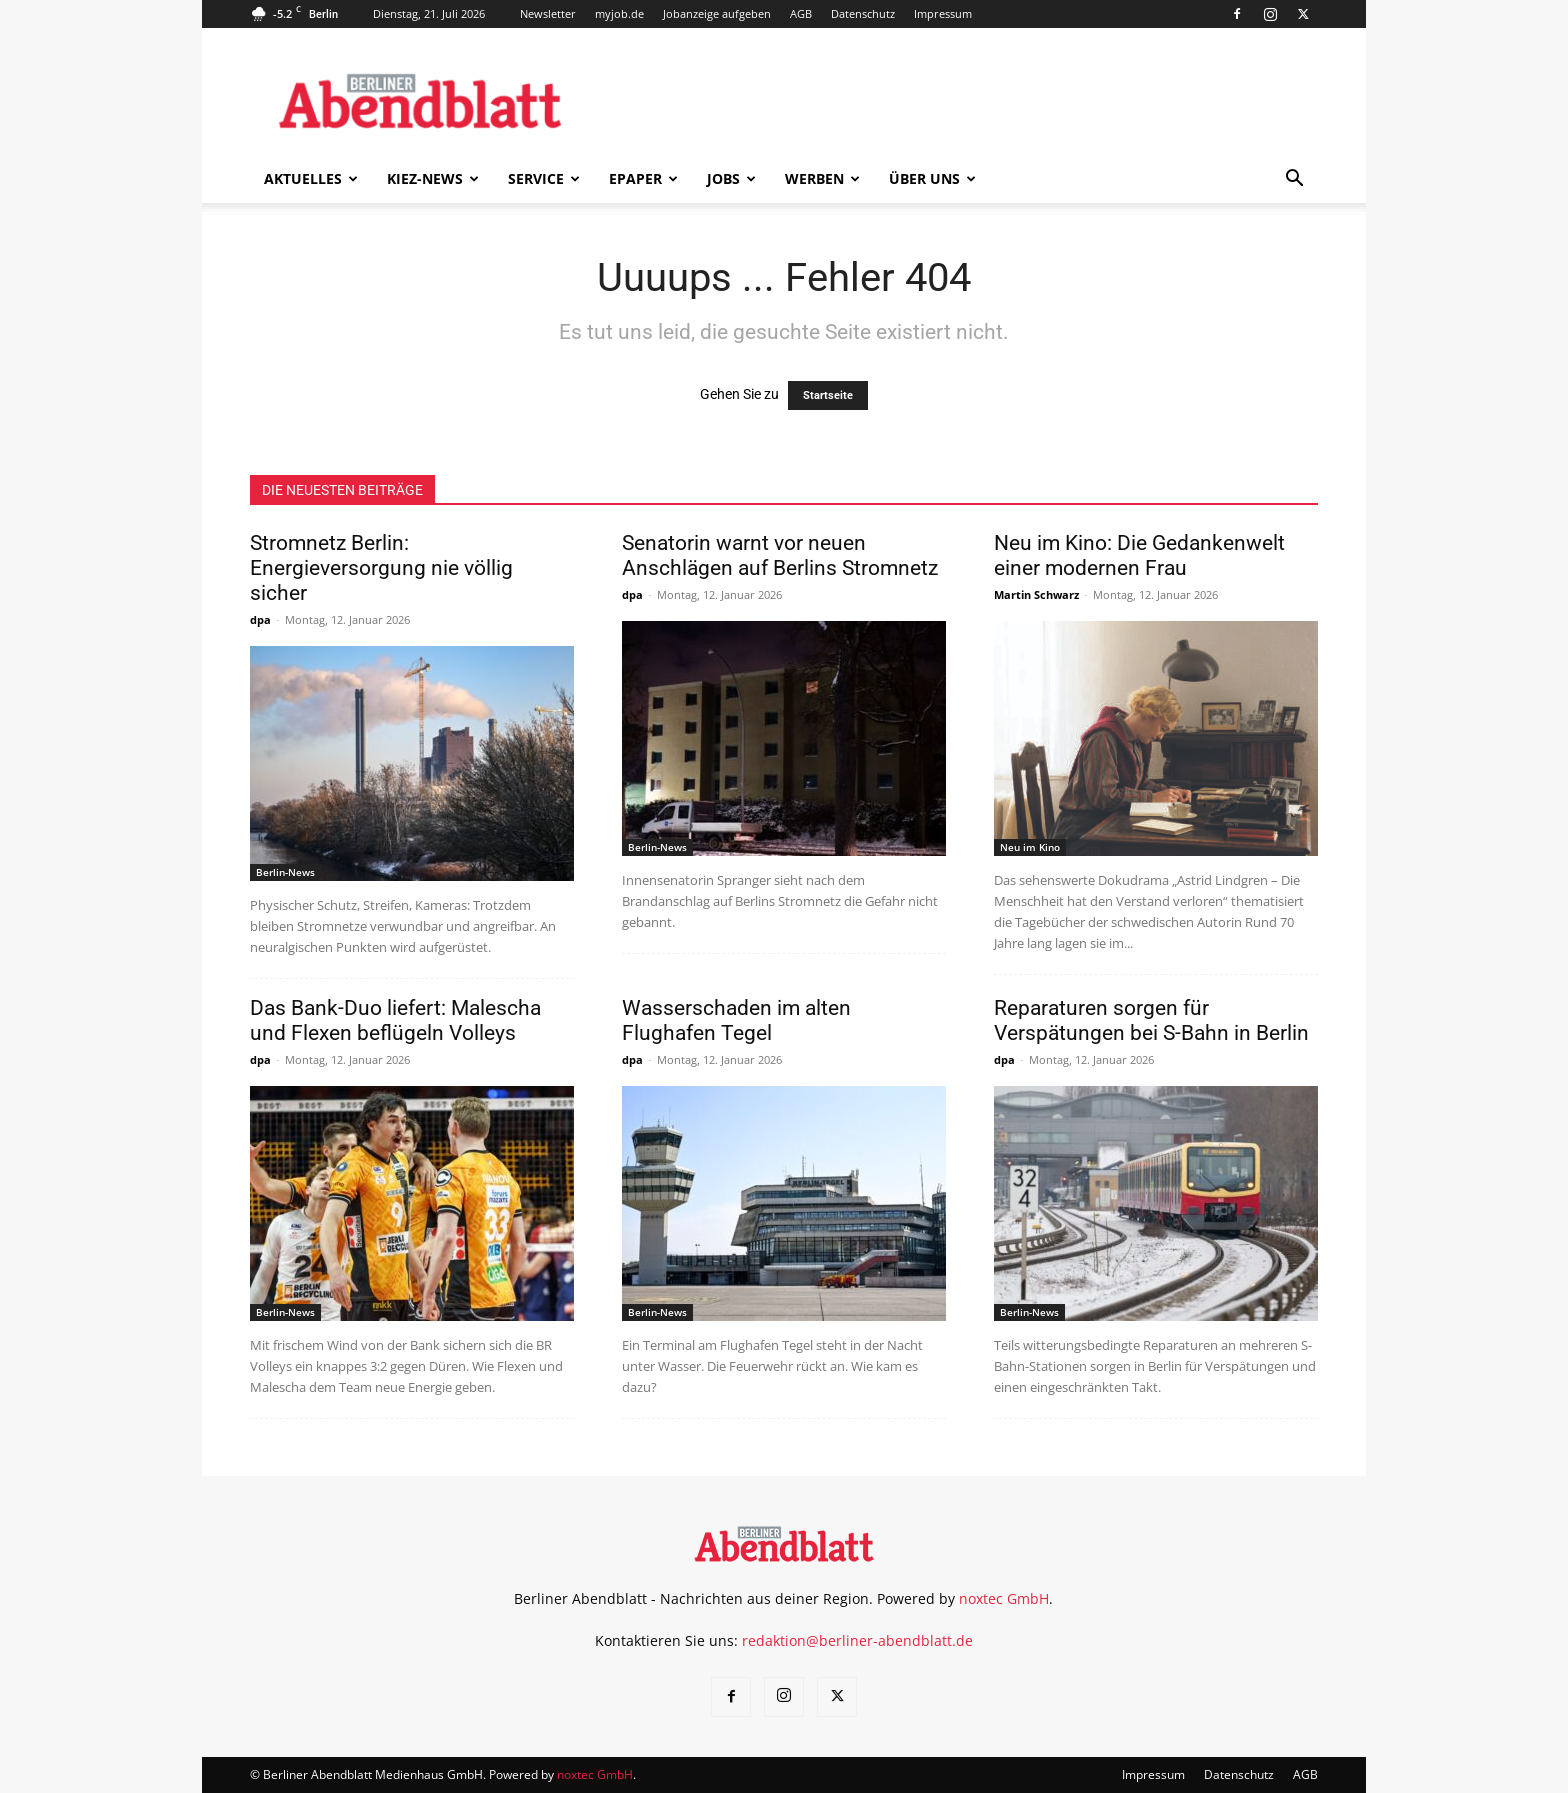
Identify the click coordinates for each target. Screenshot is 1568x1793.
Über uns (932, 178)
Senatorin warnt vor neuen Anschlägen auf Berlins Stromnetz (780, 555)
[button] (1294, 180)
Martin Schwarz (1036, 594)
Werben (822, 178)
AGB (801, 13)
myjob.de (619, 13)
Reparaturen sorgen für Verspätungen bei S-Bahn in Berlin (1151, 1020)
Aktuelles (311, 178)
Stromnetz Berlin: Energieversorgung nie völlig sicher (381, 568)
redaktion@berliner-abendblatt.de (857, 1640)
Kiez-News (433, 178)
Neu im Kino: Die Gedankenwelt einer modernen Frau (1139, 555)
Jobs (731, 178)
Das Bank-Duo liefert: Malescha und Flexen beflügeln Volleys (395, 1020)
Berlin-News (285, 872)
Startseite (828, 395)
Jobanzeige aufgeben (717, 13)
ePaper (643, 178)
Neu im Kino (1030, 847)
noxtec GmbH (1004, 1598)
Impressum (943, 13)
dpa (260, 619)
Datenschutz (863, 13)
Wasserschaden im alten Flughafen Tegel (736, 1020)
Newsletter (548, 13)
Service (544, 178)
